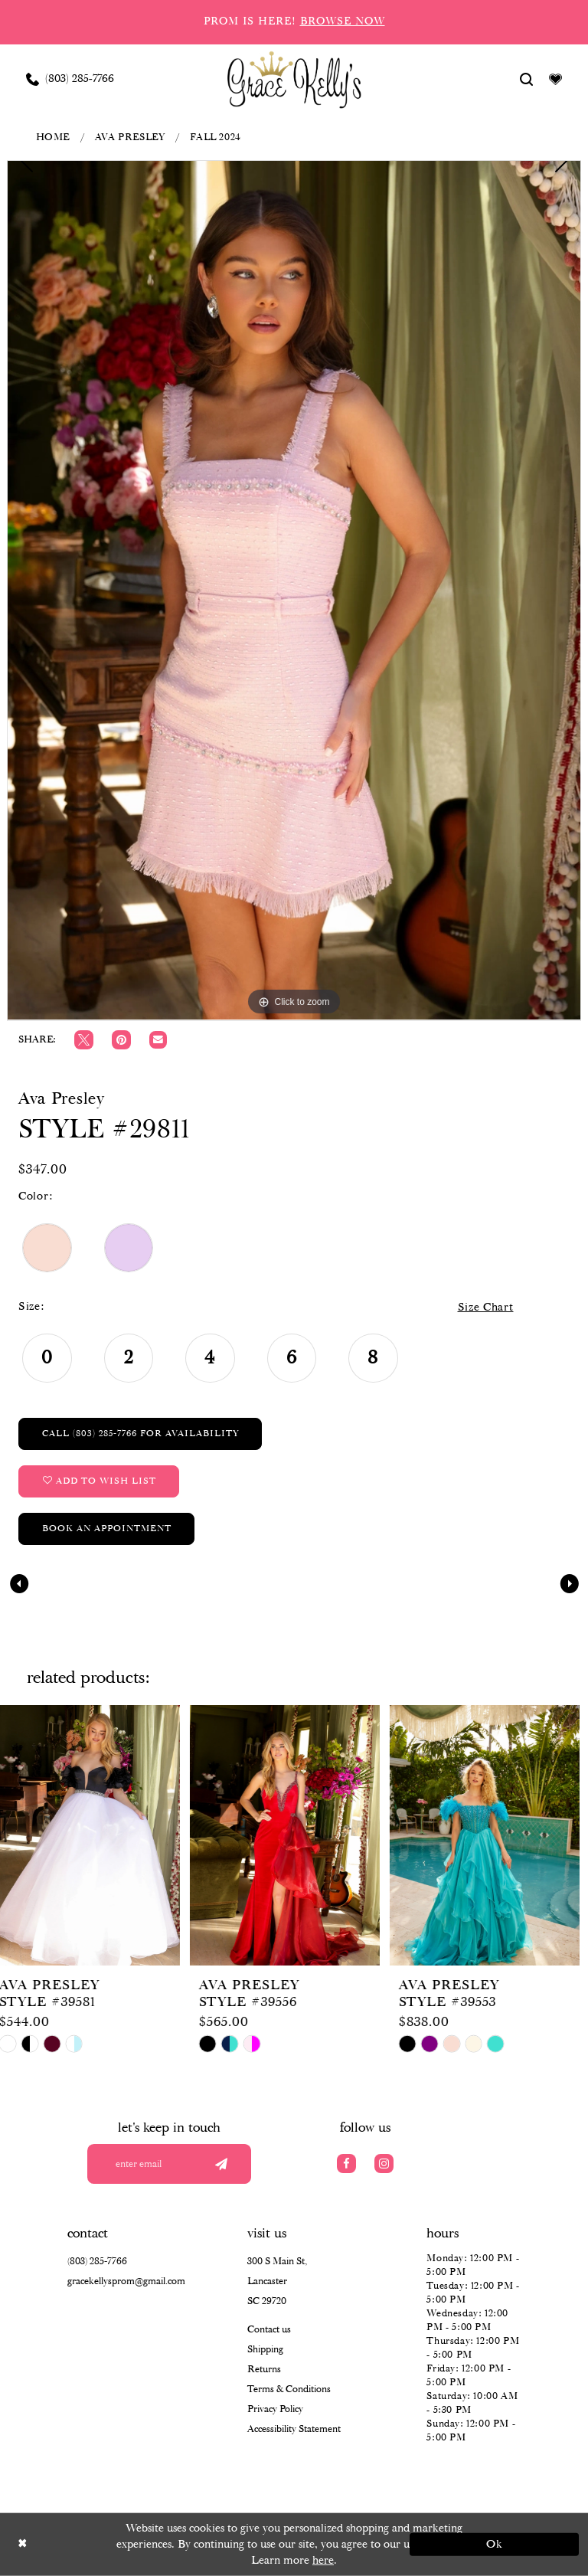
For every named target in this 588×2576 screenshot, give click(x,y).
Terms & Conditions (289, 2389)
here (323, 2560)
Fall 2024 (215, 137)
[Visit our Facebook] (346, 2163)
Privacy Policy (275, 2409)
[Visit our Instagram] (384, 2163)
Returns (264, 2369)
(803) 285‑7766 (97, 2261)
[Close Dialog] (93, 2544)
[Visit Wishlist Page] (555, 78)
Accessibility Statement (294, 2429)
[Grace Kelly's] (294, 79)
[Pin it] (121, 1039)
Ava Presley (130, 137)
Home (53, 137)
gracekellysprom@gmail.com (126, 2281)
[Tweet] (83, 1039)
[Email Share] (158, 1040)
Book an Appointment (107, 1528)
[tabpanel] (294, 590)
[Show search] (526, 78)
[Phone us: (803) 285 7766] (70, 78)
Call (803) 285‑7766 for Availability (140, 1433)
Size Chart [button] (486, 1307)
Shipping (265, 2349)
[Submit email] (221, 2164)
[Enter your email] (169, 2164)
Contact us (269, 2329)
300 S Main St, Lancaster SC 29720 (277, 2281)
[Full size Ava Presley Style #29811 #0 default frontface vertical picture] (294, 590)
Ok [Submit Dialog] (495, 2544)
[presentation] (95, 1834)
